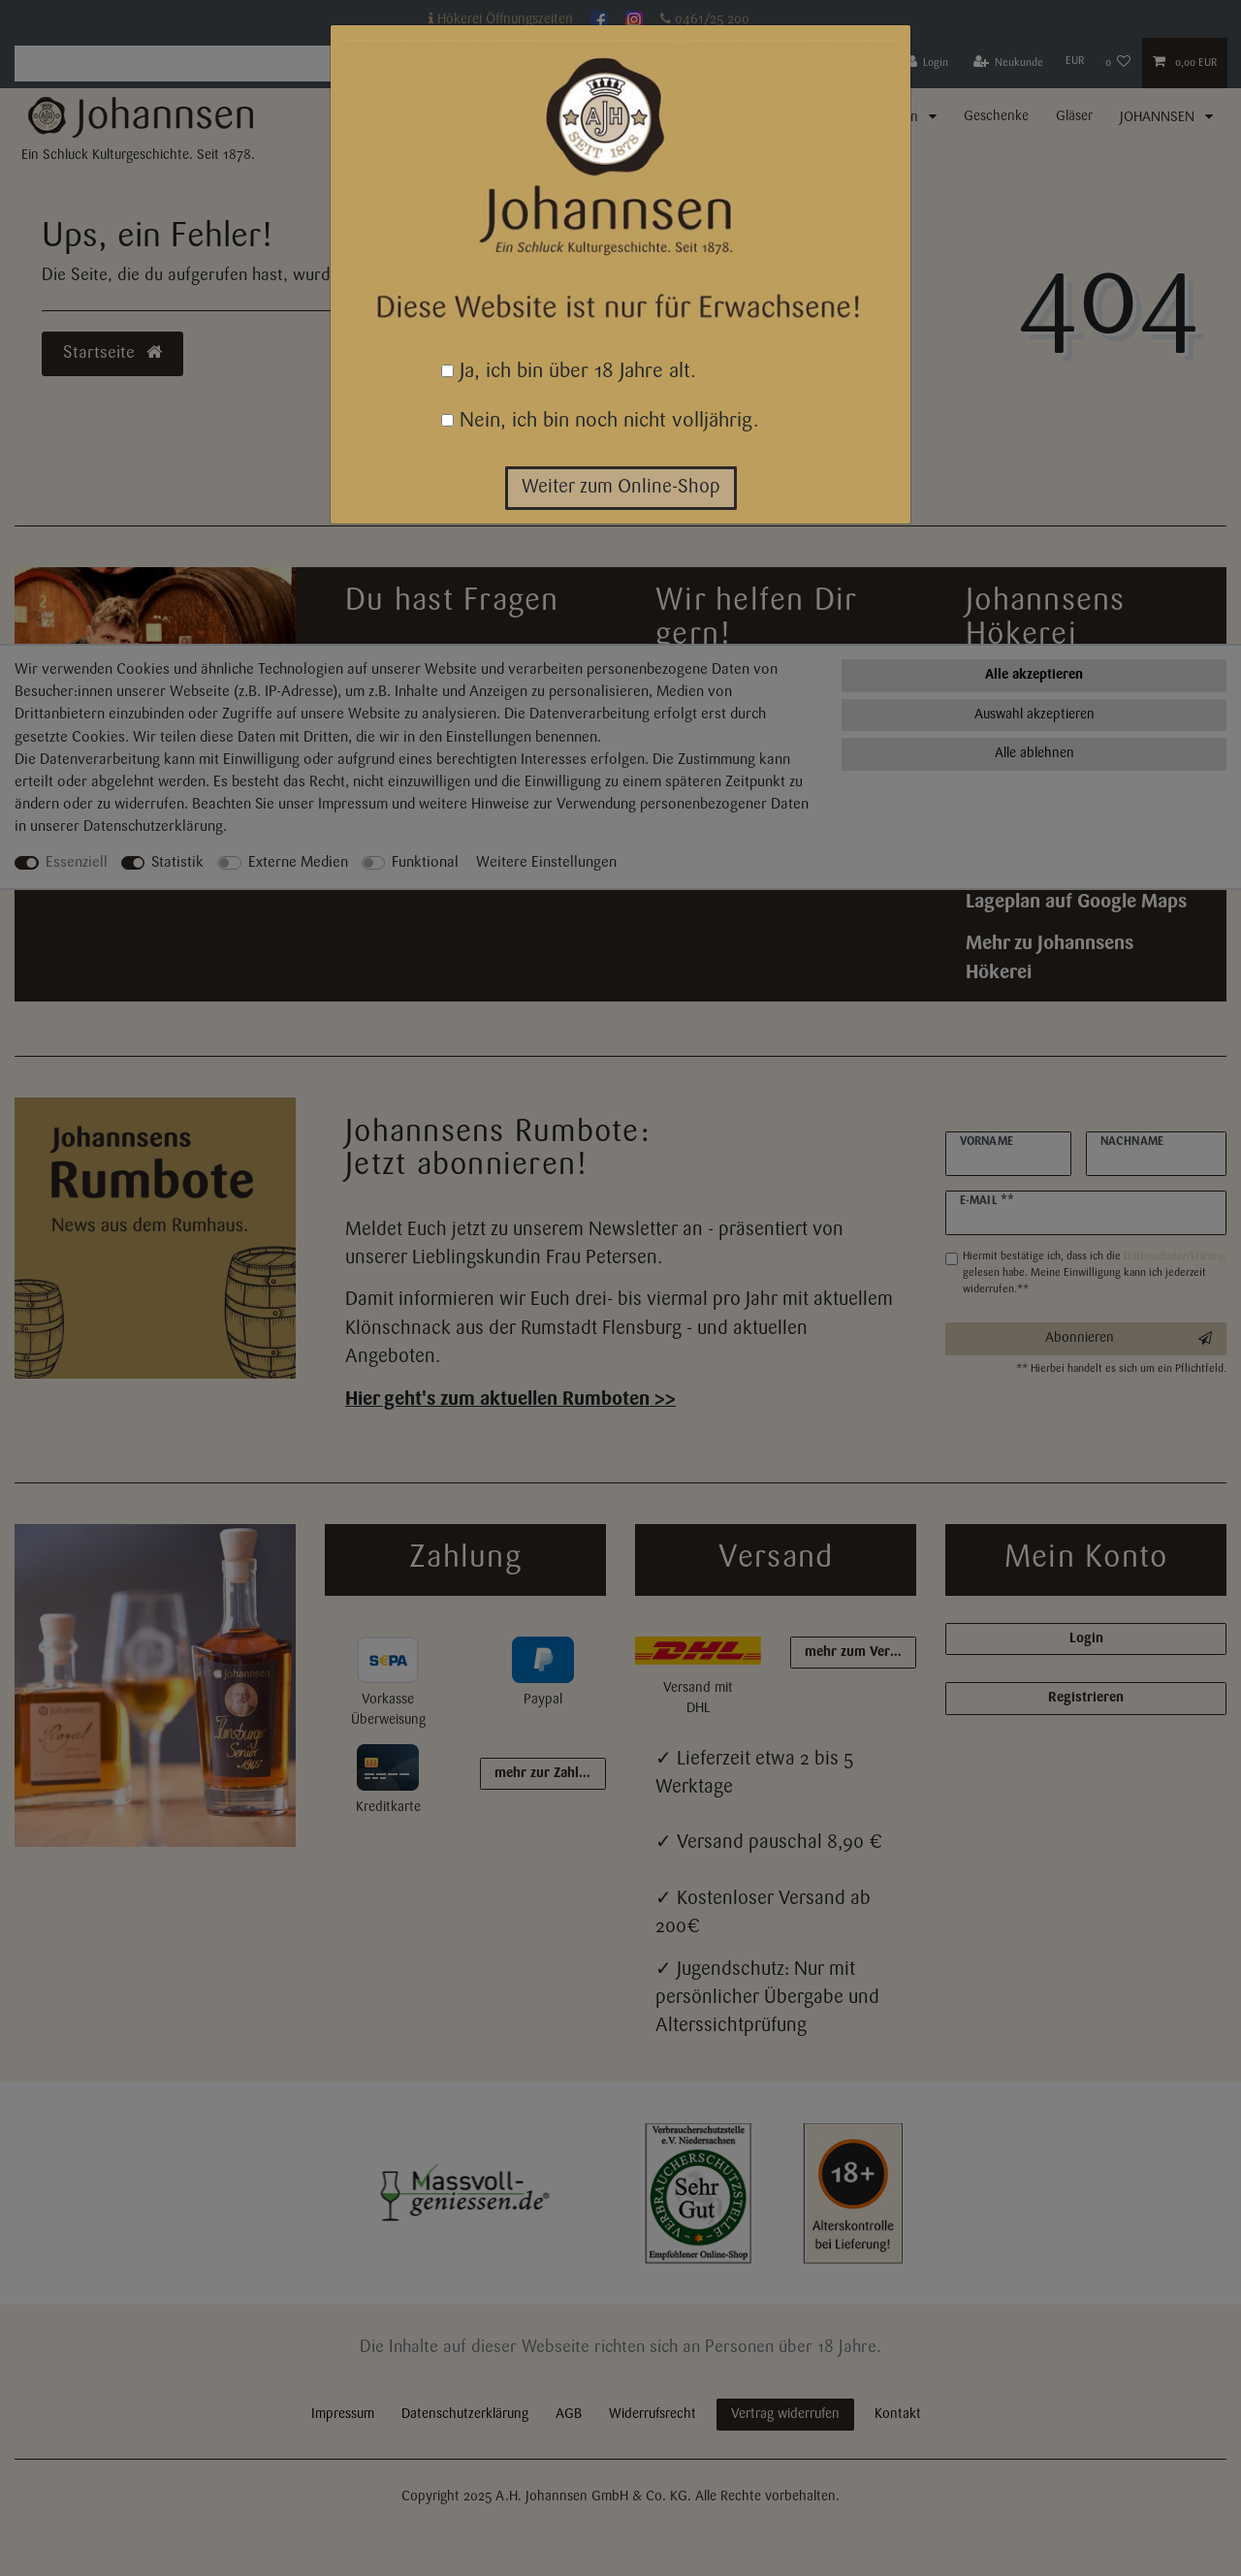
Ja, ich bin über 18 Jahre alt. (568, 372)
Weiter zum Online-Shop (621, 487)
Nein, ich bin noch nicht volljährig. (600, 421)
